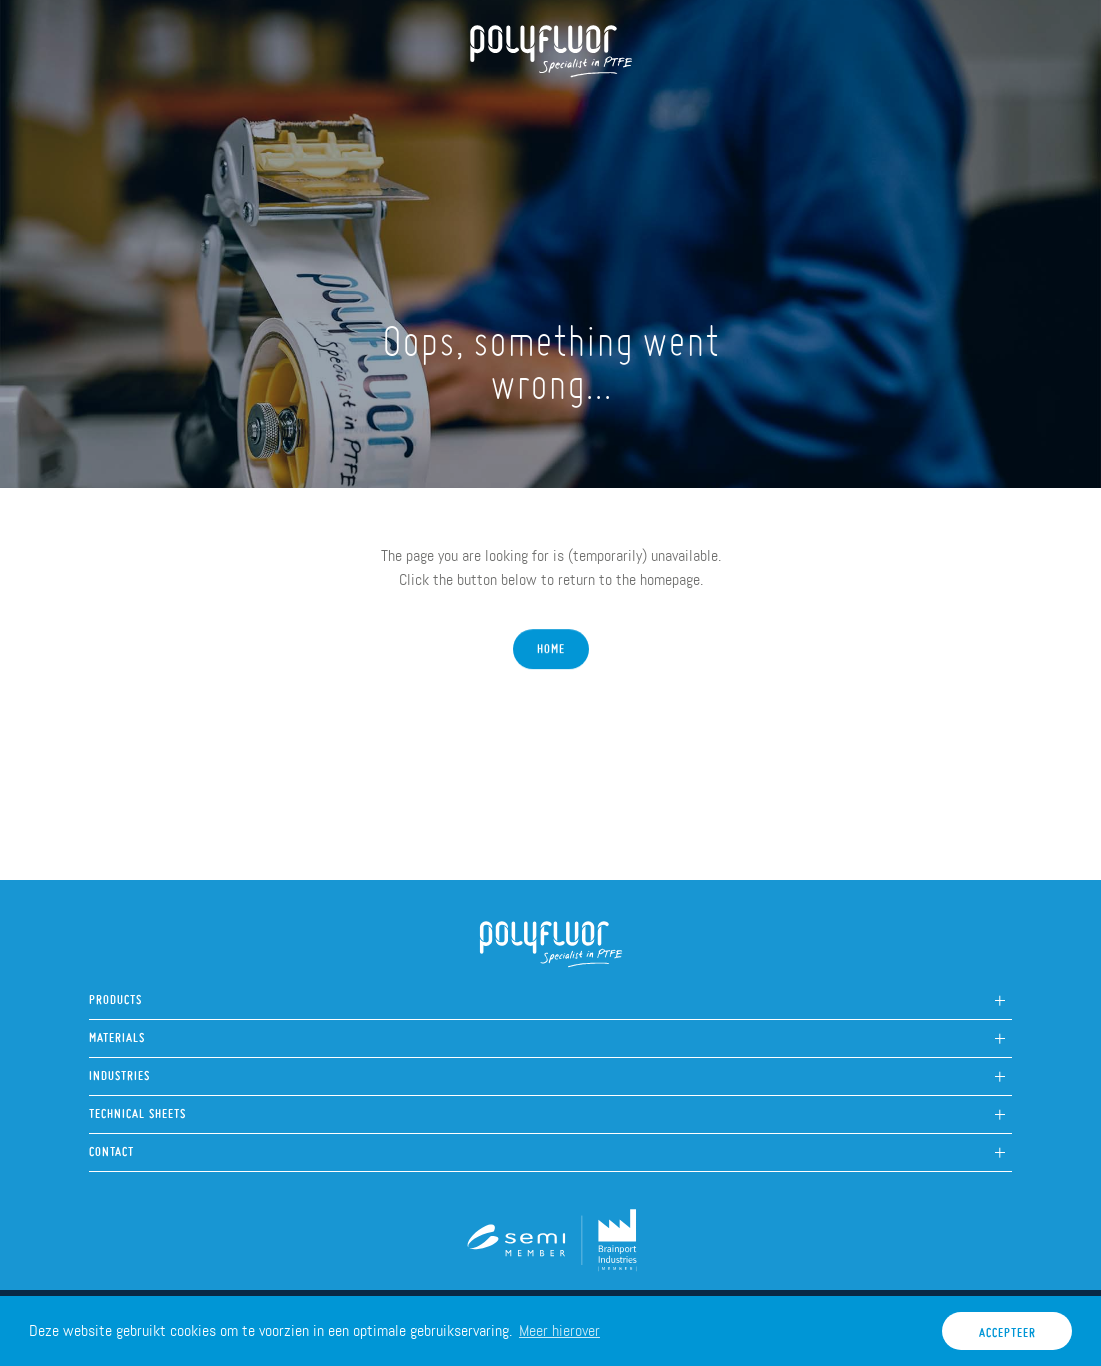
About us (207, 111)
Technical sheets (137, 1108)
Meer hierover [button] (559, 1330)
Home (120, 111)
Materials (117, 1032)
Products (310, 111)
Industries (119, 1070)
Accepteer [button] (1007, 1327)
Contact (111, 1146)
